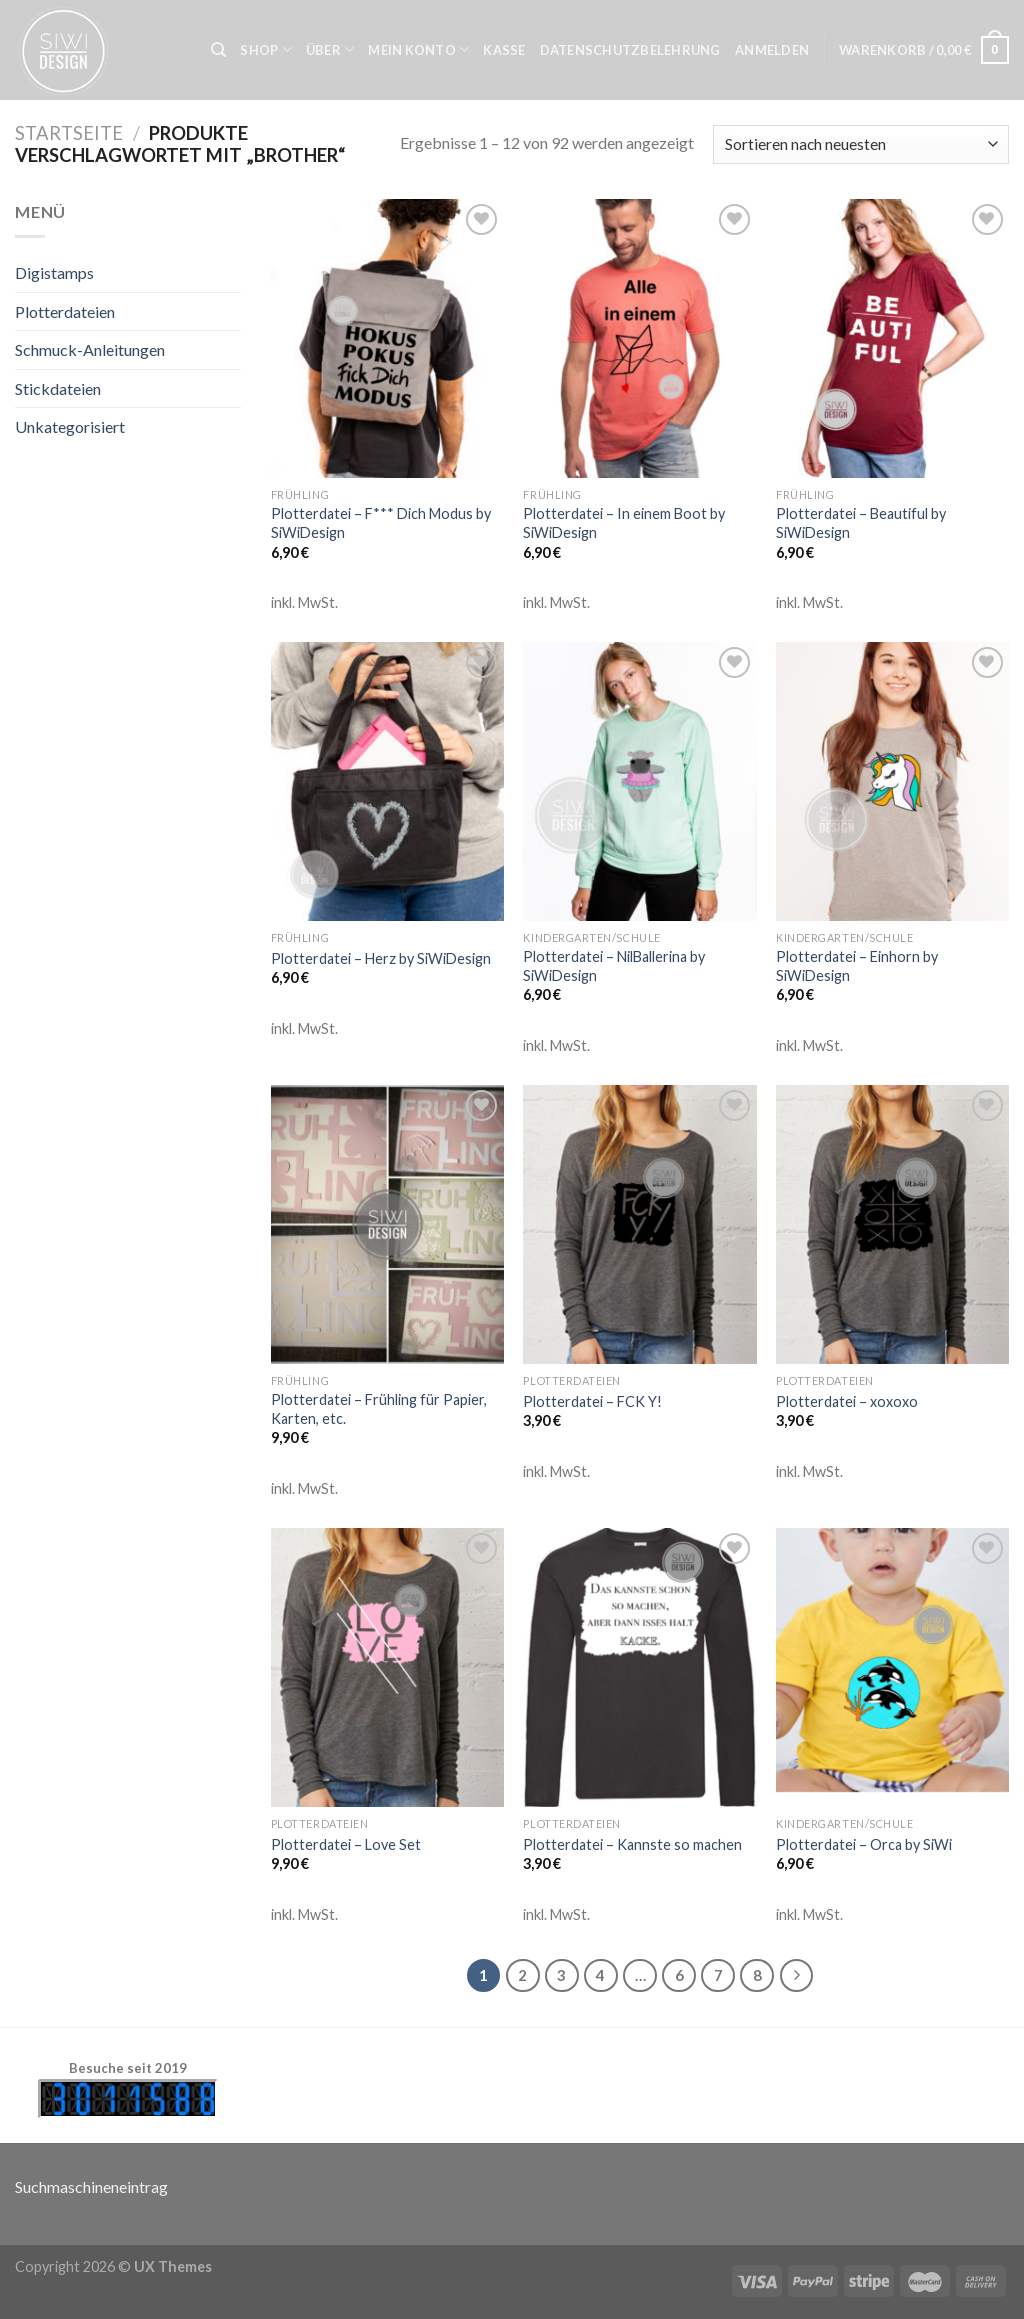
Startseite (69, 133)
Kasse (504, 50)
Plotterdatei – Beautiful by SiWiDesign (861, 523)
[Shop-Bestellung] (861, 144)
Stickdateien (58, 388)
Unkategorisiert (70, 426)
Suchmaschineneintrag (91, 2186)
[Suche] (218, 50)
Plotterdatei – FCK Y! (592, 1401)
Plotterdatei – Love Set (346, 1844)
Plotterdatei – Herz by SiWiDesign (381, 958)
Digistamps (54, 272)
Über (330, 49)
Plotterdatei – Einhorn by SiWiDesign (857, 966)
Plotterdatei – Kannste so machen (632, 1844)
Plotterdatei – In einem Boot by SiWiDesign (624, 523)
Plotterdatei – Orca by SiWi (864, 1844)
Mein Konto (418, 49)
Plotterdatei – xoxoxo (847, 1401)
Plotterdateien (65, 311)
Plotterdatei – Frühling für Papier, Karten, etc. (379, 1409)
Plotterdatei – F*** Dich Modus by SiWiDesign (381, 523)
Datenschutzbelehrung (630, 50)
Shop (265, 49)
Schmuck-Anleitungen (90, 349)
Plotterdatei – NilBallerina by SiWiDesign (614, 966)
